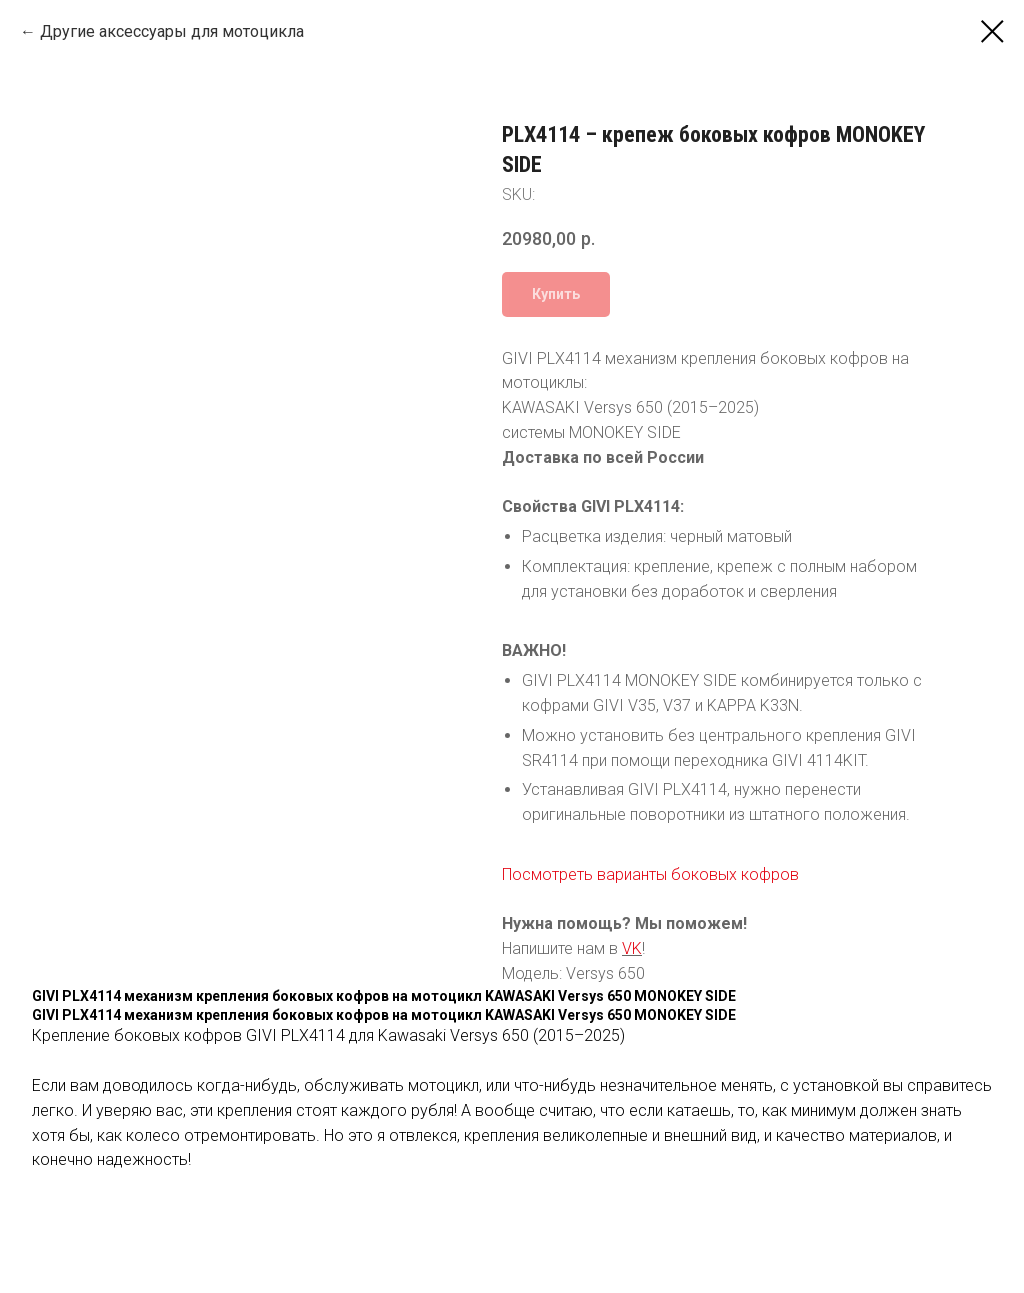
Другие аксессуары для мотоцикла (172, 31)
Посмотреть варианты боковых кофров (650, 874)
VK (632, 948)
